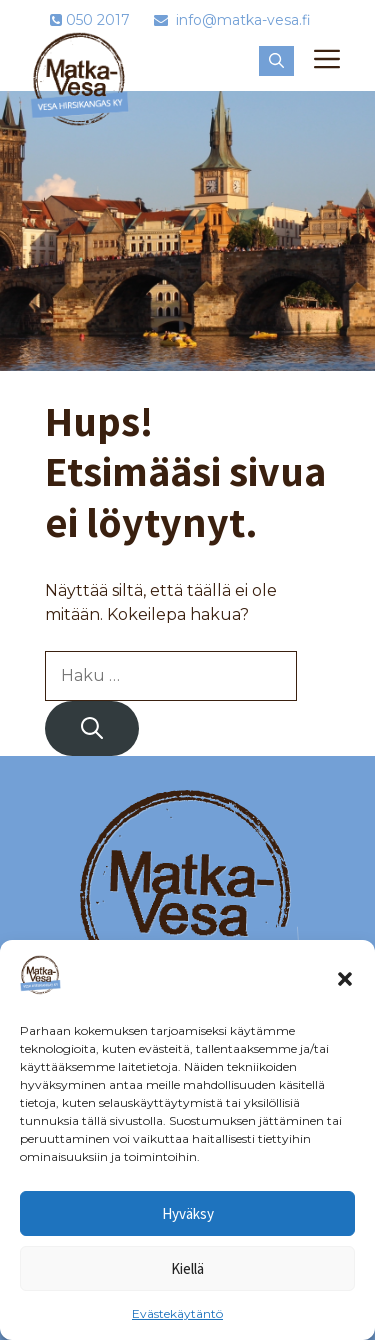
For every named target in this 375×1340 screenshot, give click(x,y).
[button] (345, 979)
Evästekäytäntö (177, 1313)
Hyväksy (188, 1213)
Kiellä (187, 1268)
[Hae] (92, 728)
